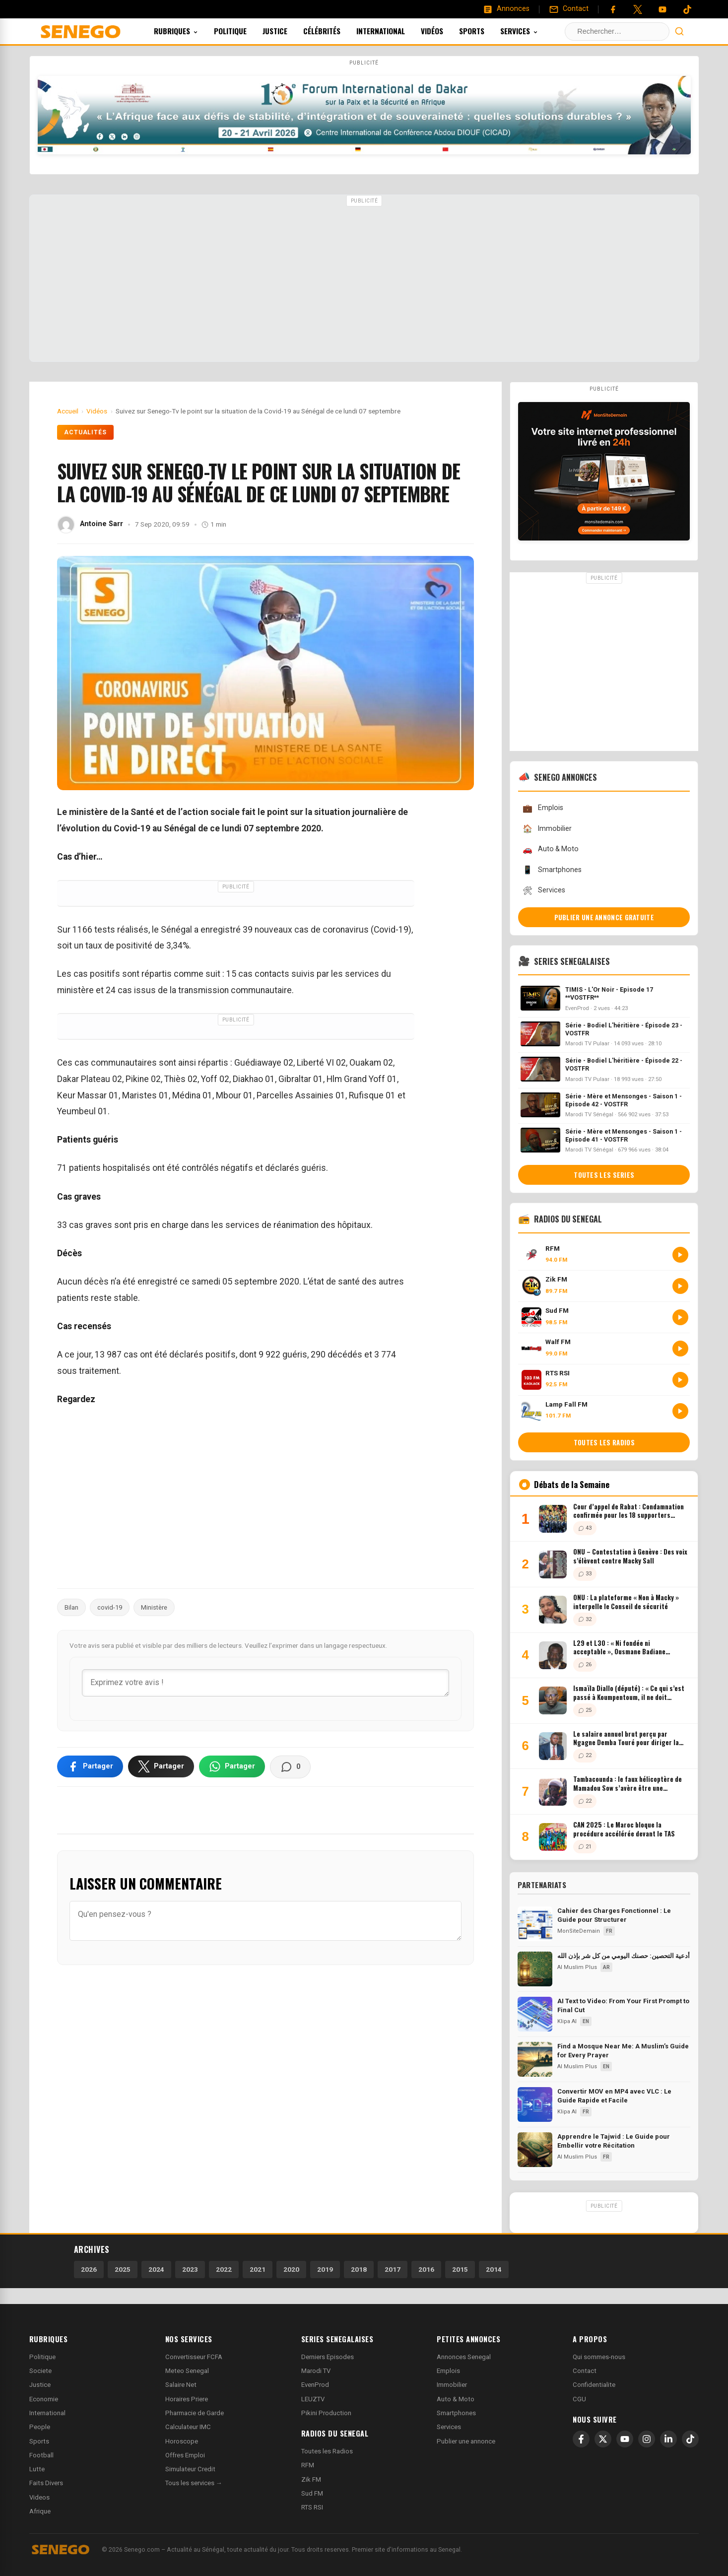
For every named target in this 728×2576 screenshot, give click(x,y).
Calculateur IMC (188, 2427)
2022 (224, 2269)
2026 (89, 2269)
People (39, 2427)
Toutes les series (604, 1175)
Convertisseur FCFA (193, 2357)
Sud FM (312, 2493)
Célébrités (335, 30)
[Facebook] (612, 9)
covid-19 (109, 1607)
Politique (243, 30)
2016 (426, 2269)
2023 (190, 2269)
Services (532, 30)
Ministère (154, 1607)
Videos (39, 2497)
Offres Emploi (185, 2455)
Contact (584, 2370)
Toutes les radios (604, 1442)
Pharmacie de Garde (194, 2413)
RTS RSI (312, 2507)
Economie (43, 2399)
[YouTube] (662, 9)
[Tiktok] (687, 9)
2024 (156, 2269)
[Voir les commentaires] (290, 1767)
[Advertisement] (364, 279)
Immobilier (547, 828)
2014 (494, 2269)
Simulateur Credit (190, 2469)
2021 (257, 2269)
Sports (485, 30)
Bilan (71, 1607)
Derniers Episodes (327, 2357)
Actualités (85, 432)
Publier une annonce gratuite (604, 917)
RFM (307, 2465)
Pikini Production (326, 2413)
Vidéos (445, 30)
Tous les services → (193, 2483)
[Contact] (569, 9)
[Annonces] (506, 9)
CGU (579, 2399)
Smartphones (552, 870)
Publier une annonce (466, 2441)
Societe (40, 2370)
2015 (460, 2269)
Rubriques (189, 30)
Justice (288, 30)
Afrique (40, 2511)
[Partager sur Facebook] (90, 1766)
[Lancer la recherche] (679, 31)
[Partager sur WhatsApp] (232, 1766)
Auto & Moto (550, 849)
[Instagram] (646, 2439)
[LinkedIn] (668, 2439)
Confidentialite (594, 2384)
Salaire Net (181, 2384)
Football (41, 2455)
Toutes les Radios (327, 2451)
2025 (123, 2269)
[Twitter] (637, 9)
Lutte (37, 2469)
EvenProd (315, 2384)
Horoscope (181, 2441)
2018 (359, 2269)
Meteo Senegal (187, 2370)
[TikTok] (690, 2439)
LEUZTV (313, 2399)
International (394, 30)
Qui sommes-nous (599, 2357)
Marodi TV (316, 2370)
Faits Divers (46, 2483)
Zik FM (311, 2479)
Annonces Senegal (464, 2357)
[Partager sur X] (161, 1766)
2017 (392, 2269)
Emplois (542, 808)
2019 (325, 2269)
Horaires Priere (186, 2399)
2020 (291, 2269)
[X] (603, 2439)
